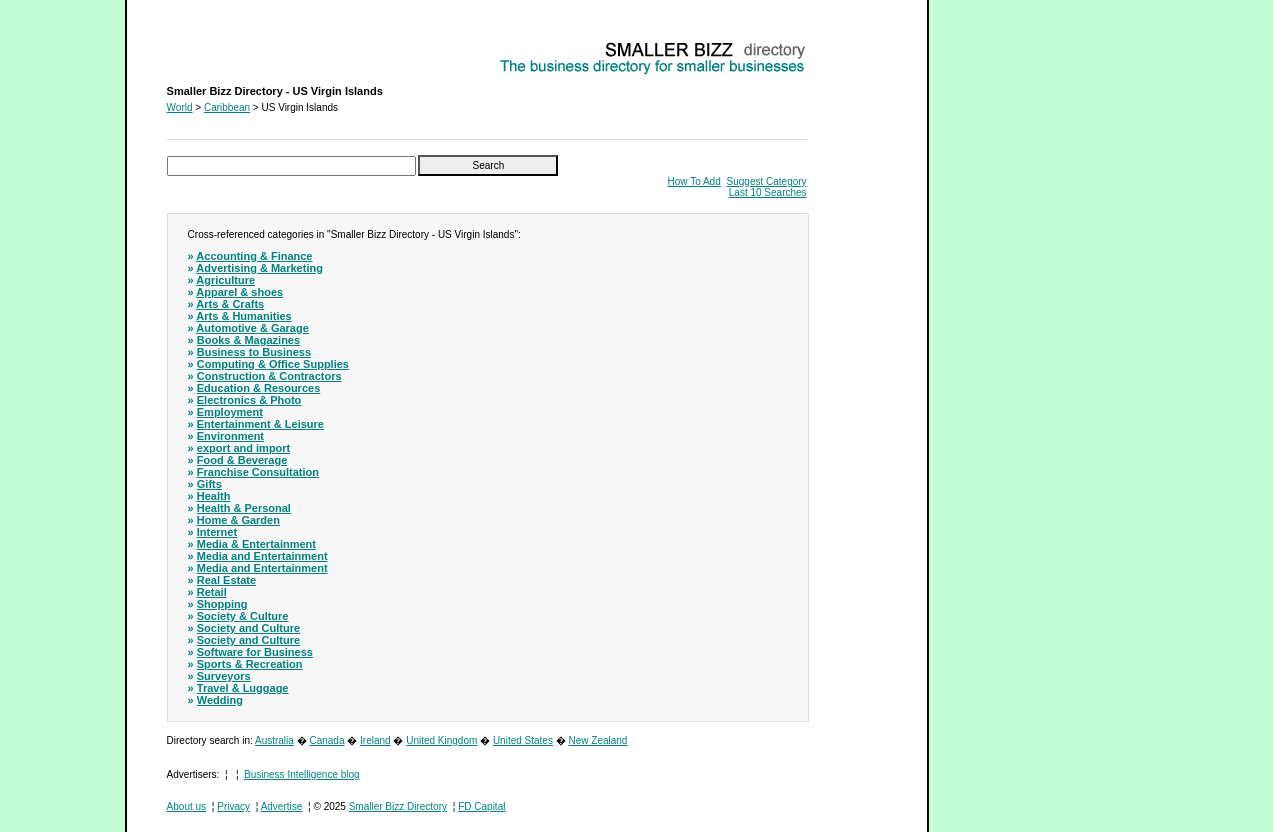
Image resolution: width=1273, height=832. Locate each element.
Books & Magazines (248, 340)
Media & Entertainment (256, 544)
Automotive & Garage (252, 328)
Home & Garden (238, 520)
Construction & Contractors (269, 376)
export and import (244, 448)
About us (186, 806)
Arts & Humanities (243, 316)
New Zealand (598, 740)
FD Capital (481, 806)
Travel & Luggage (243, 688)
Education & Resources (258, 388)
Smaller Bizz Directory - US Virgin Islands (259, 45)
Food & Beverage (242, 460)
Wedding (220, 700)
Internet (217, 532)
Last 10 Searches (768, 192)
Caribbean (227, 107)
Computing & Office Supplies (273, 364)
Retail (212, 592)
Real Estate (226, 580)
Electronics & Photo (249, 400)
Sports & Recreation (250, 664)
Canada (326, 740)
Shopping (222, 604)
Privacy (233, 806)
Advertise (282, 806)
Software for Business (255, 652)
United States (523, 740)
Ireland (375, 740)
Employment (230, 412)
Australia (274, 740)
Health (214, 496)
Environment (230, 436)
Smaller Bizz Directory (398, 806)
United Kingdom (441, 740)
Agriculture (225, 280)
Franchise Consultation (258, 472)
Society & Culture (243, 616)
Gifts (209, 484)
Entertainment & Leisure (260, 424)
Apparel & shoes (239, 292)
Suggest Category (767, 181)
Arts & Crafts (230, 304)
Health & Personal (244, 508)
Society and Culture (248, 628)
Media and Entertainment (262, 556)
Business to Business (254, 352)
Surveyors (224, 676)
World (180, 107)
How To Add (694, 181)
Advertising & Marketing (259, 268)
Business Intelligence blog (302, 774)
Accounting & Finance (254, 256)
